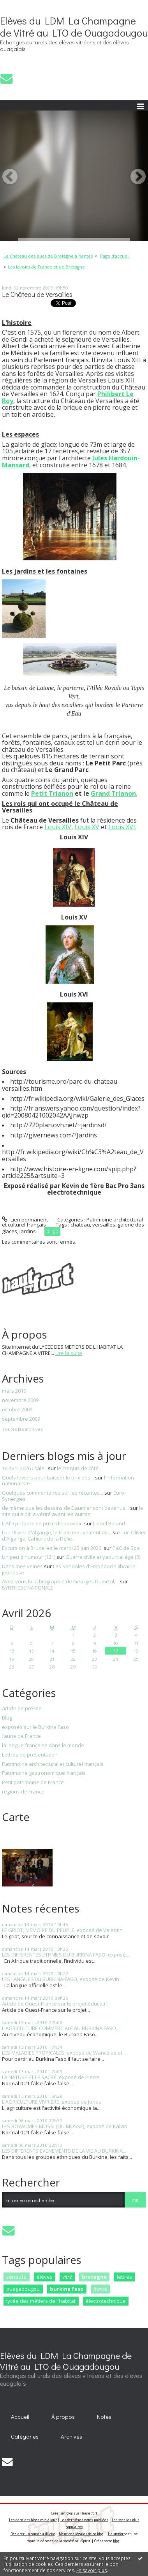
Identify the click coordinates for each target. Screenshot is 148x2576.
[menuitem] (50, 256)
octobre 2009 (17, 1410)
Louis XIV (57, 827)
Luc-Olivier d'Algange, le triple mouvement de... (56, 1532)
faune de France (21, 1736)
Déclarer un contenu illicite (33, 2534)
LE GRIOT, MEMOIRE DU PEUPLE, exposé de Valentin (62, 1930)
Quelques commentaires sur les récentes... (52, 1492)
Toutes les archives (22, 1429)
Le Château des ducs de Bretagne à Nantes (48, 256)
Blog (7, 1718)
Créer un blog (62, 2513)
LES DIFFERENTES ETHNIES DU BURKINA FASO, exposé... (65, 1954)
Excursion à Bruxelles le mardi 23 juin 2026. (52, 1547)
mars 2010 (14, 1391)
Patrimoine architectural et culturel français (53, 1764)
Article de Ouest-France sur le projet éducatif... (56, 2003)
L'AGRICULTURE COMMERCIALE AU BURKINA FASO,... (61, 2028)
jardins (27, 1231)
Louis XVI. (122, 827)
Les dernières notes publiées (84, 2520)
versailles (103, 1224)
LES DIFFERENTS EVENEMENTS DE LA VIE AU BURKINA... (64, 2150)
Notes (104, 2416)
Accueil (20, 2416)
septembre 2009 (21, 1419)
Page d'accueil (115, 256)
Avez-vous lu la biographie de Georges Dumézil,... (60, 1581)
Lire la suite (68, 1352)
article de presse (22, 1709)
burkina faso (67, 2288)
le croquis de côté (78, 1468)
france (100, 2288)
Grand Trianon (113, 793)
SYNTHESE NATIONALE (27, 1587)
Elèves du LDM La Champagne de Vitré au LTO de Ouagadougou (74, 26)
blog (116, 2541)
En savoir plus (91, 2570)
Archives (71, 2436)
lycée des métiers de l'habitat (41, 2300)
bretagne (94, 2276)
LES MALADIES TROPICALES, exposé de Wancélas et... (64, 2052)
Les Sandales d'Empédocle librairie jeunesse (69, 1569)
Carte (16, 1816)
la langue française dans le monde (43, 1745)
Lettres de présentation (30, 1755)
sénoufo (16, 2276)
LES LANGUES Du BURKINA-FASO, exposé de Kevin (60, 1979)
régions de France (23, 1792)
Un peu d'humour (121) (28, 1556)
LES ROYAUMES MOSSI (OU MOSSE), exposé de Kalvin (64, 2126)
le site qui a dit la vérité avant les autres (72, 1511)
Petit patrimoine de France (33, 1782)
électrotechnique (106, 2300)
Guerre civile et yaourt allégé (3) (102, 1556)
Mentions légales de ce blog (81, 2534)
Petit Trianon (52, 793)
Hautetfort (88, 2513)
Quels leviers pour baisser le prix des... (48, 1477)
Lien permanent (25, 1219)
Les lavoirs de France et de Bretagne (46, 267)
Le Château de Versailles (37, 294)
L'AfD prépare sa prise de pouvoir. (42, 1523)
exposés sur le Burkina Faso (35, 1727)
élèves (45, 2276)
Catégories (25, 2436)
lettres (124, 2276)
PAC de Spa (126, 1547)
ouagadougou (23, 2288)
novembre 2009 (20, 1400)
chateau (80, 1224)
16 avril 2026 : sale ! (24, 1468)
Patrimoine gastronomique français (44, 1773)
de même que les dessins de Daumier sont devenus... (65, 1507)
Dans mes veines (22, 1566)
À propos (63, 2416)
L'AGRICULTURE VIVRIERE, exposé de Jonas (51, 2101)
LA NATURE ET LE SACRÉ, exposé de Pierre (51, 2077)
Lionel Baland (109, 1523)
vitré (67, 2276)
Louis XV (86, 827)
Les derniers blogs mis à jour (33, 2520)
